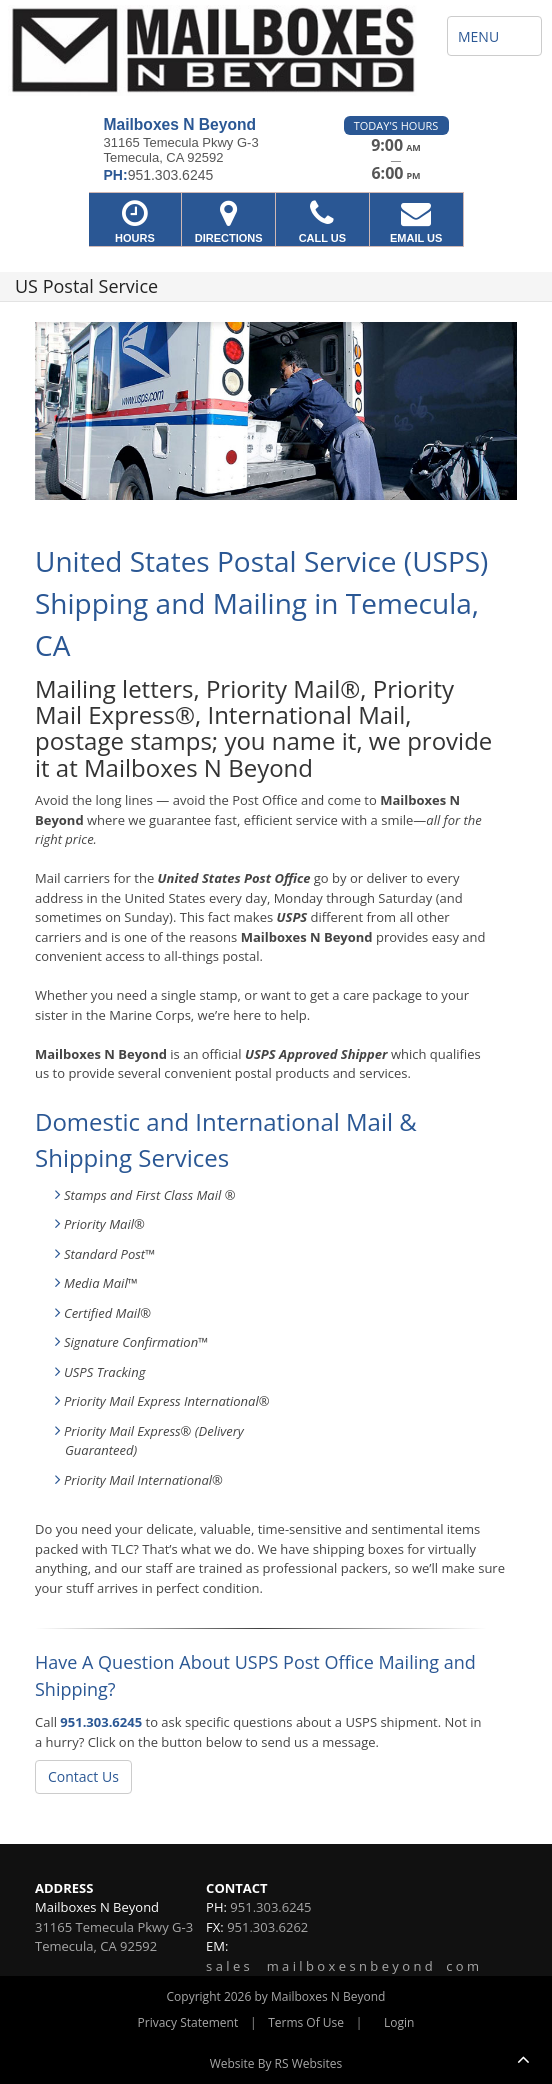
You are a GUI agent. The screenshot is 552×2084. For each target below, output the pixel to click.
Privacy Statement (188, 2022)
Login (399, 2022)
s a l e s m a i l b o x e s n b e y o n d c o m (342, 1966)
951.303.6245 (101, 1722)
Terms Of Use (306, 2022)
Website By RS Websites (276, 2063)
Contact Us (83, 1776)
